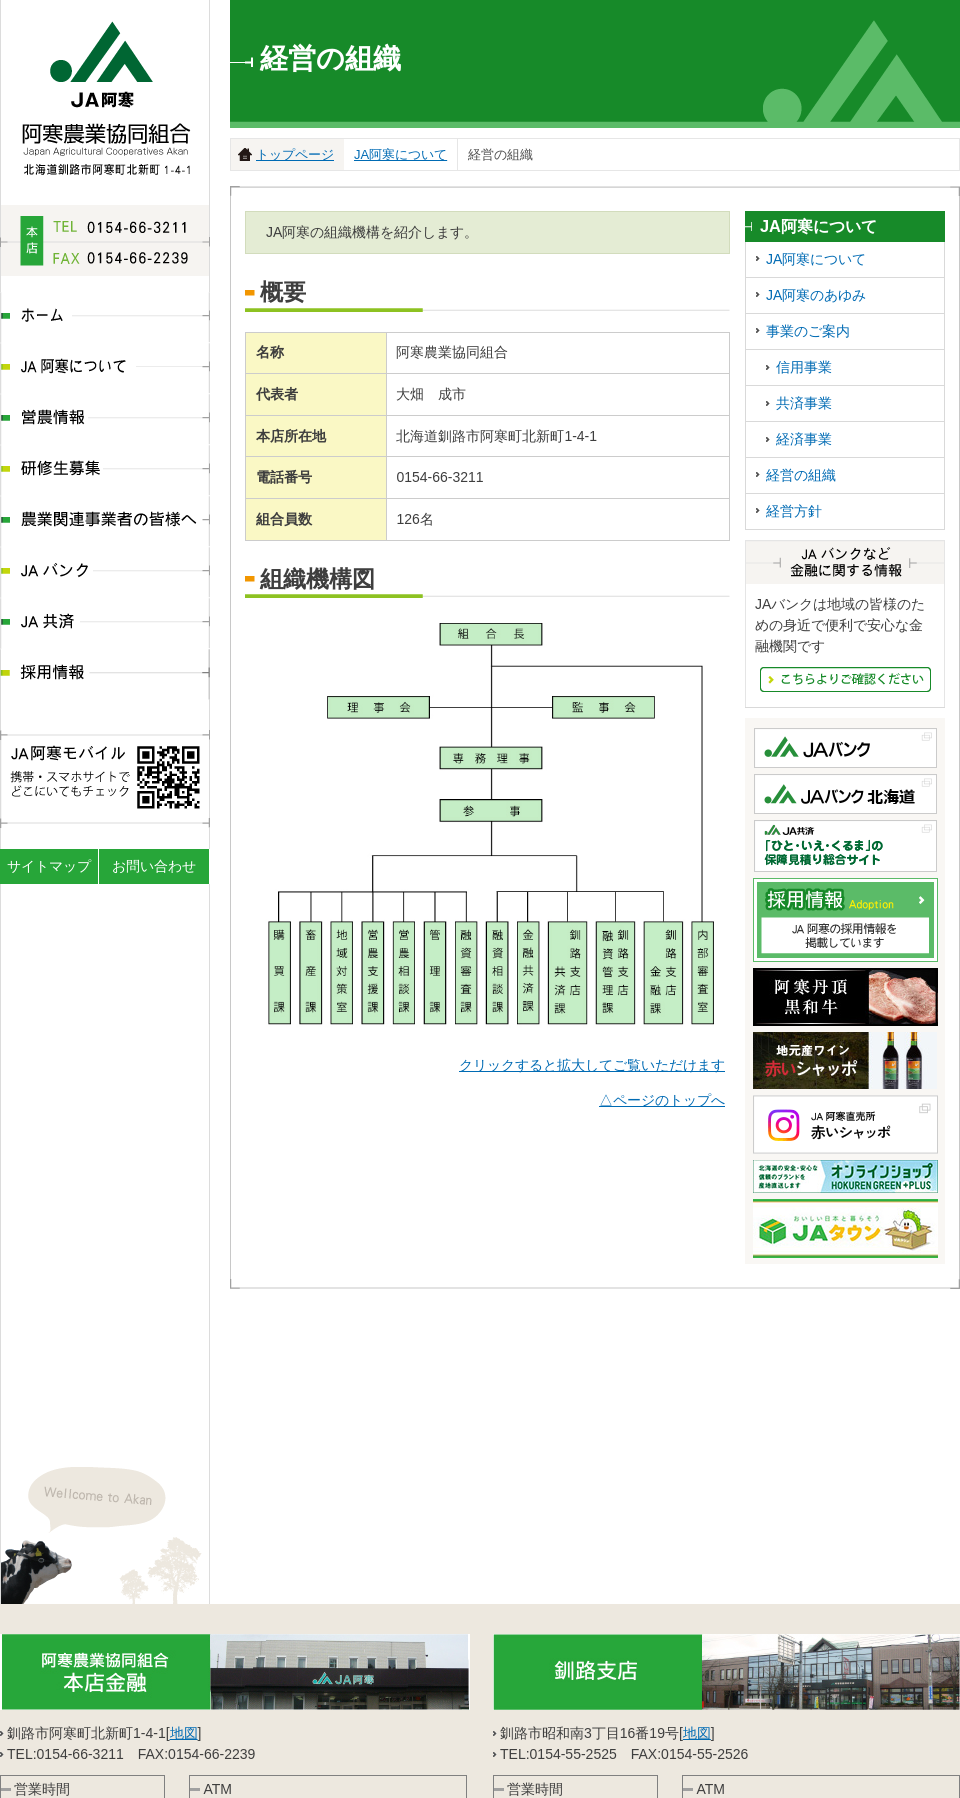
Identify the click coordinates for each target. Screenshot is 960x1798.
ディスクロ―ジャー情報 (346, 1774)
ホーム (105, 317)
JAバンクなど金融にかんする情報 (845, 679)
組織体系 (227, 1774)
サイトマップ (49, 866)
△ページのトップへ (662, 1100)
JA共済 (105, 623)
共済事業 (804, 403)
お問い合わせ (154, 866)
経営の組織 (801, 475)
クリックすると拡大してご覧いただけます (592, 1065)
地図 (184, 1583)
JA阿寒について (105, 368)
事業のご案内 (808, 331)
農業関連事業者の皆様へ (105, 521)
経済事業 (804, 439)
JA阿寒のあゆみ (816, 295)
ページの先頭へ (943, 1734)
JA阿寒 (105, 92)
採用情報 (105, 674)
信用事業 (804, 367)
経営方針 (794, 511)
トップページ (295, 154)
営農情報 (105, 419)
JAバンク (105, 572)
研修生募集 (105, 470)
